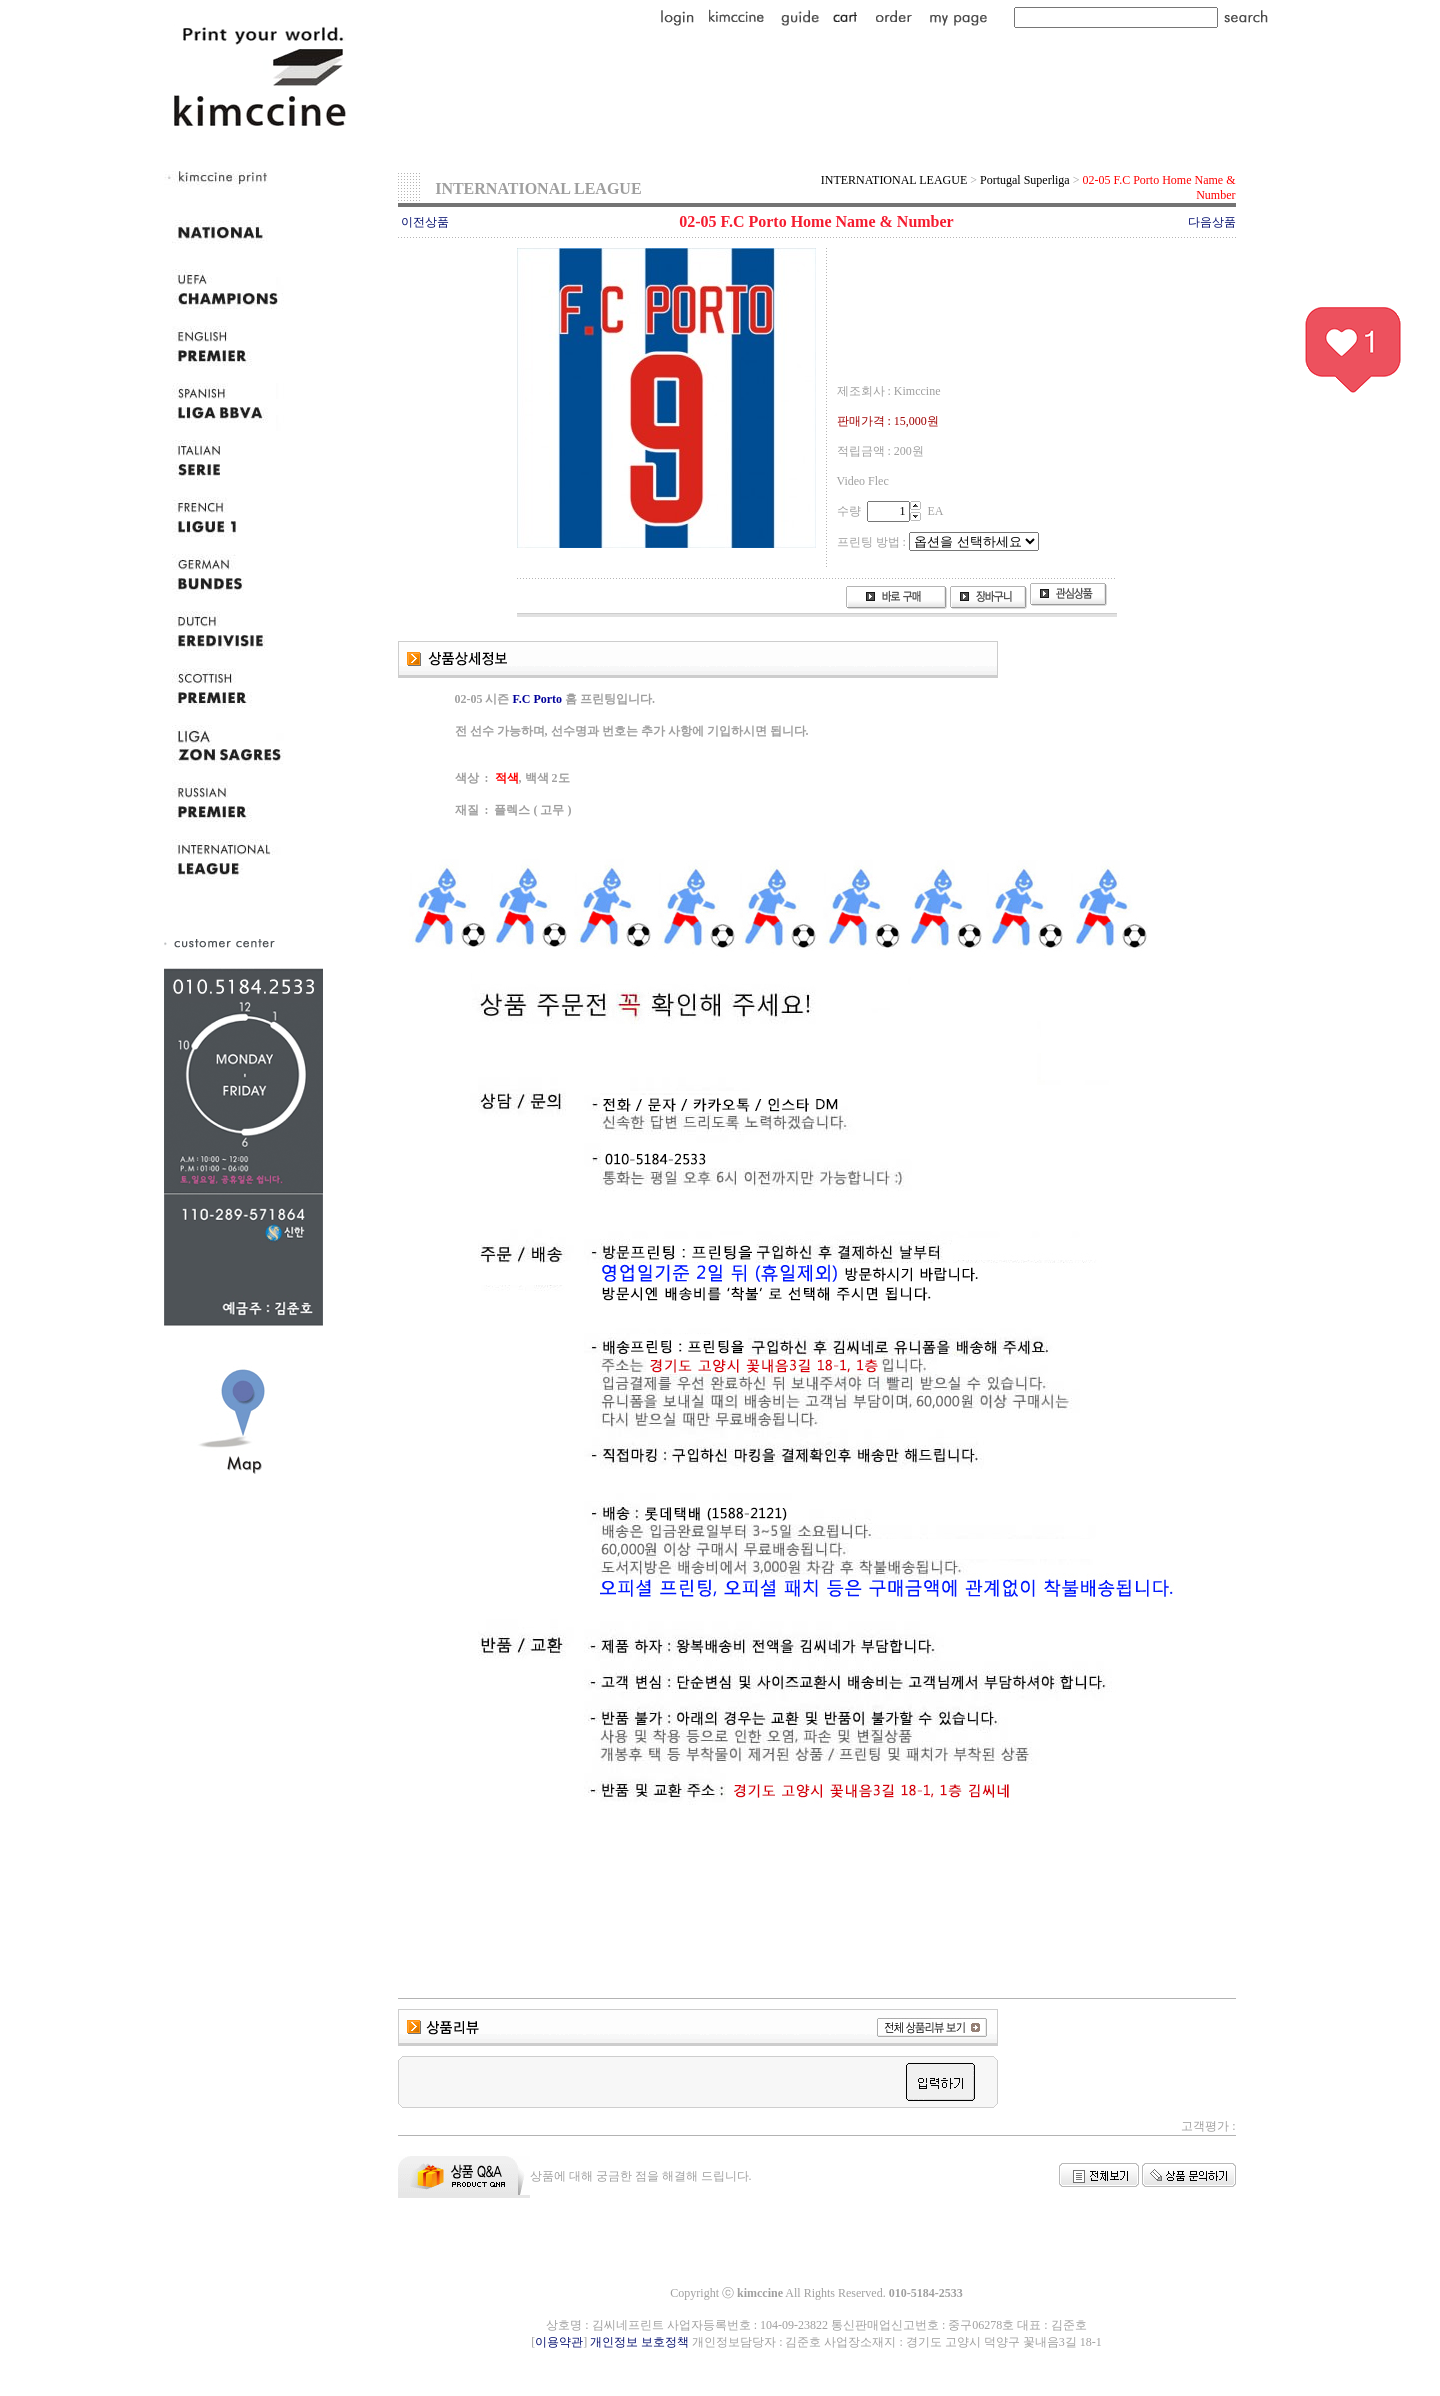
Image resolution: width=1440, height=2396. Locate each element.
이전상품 (425, 222)
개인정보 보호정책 (639, 2342)
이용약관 (559, 2342)
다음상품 (1212, 222)
